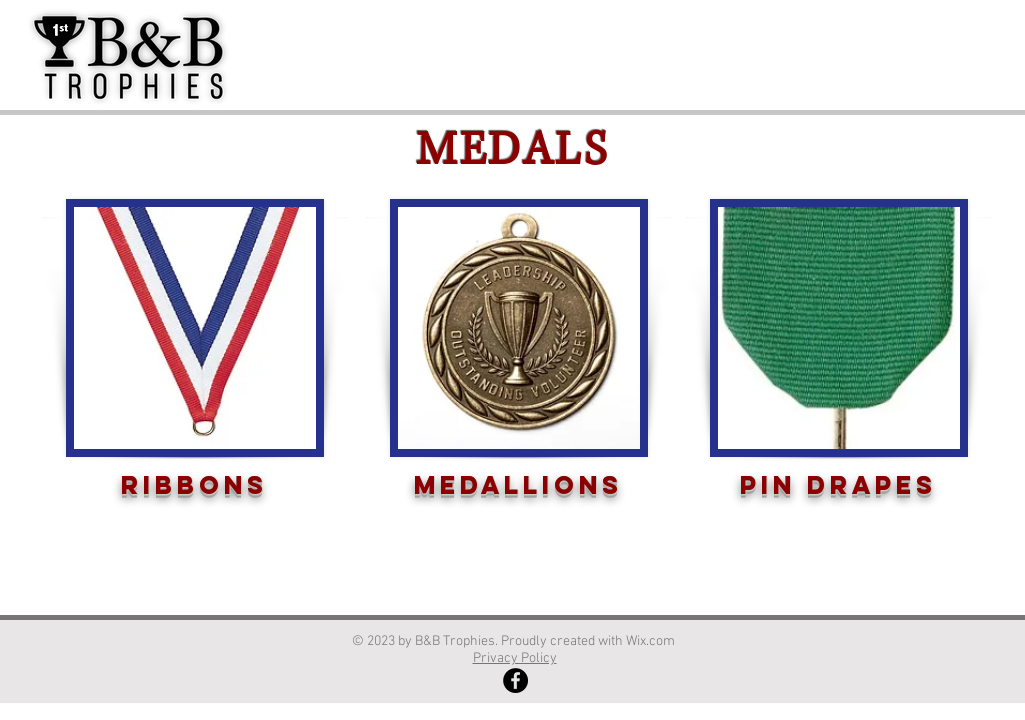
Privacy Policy (515, 658)
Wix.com (652, 641)
